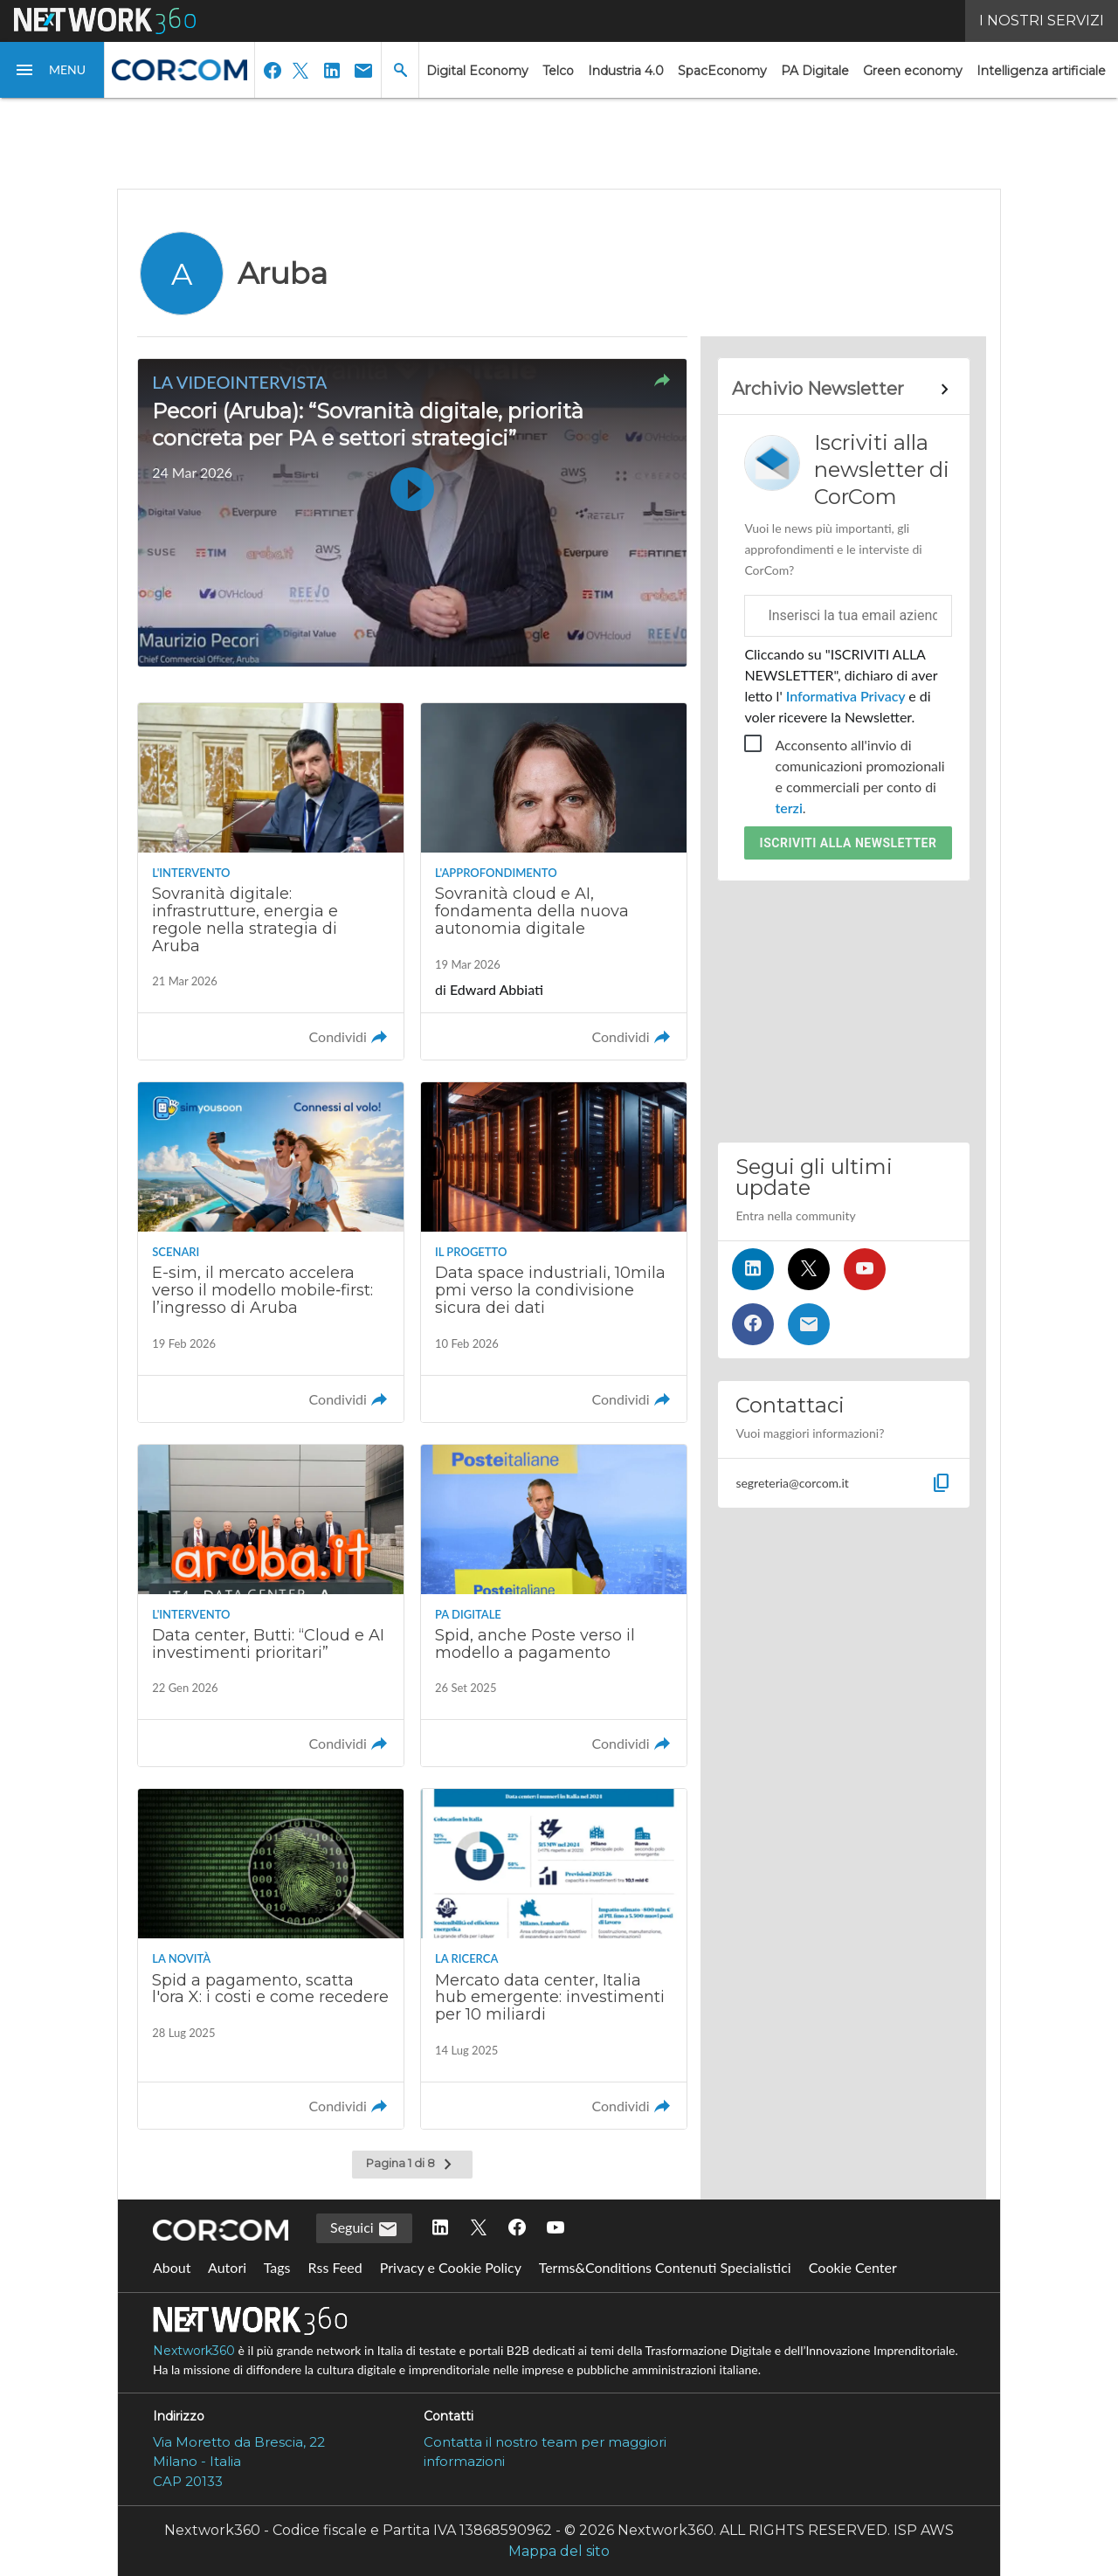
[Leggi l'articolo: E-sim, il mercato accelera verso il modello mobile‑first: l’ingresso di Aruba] (271, 1251)
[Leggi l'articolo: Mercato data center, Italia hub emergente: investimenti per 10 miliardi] (554, 1958)
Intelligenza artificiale (1041, 71)
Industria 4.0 (626, 71)
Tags (277, 2267)
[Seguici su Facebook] (753, 1324)
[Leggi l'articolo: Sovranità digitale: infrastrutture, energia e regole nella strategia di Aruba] (271, 881)
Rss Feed (335, 2267)
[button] (52, 70)
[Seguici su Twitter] (809, 1269)
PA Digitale (815, 71)
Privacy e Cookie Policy (450, 2267)
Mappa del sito (559, 2551)
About (172, 2267)
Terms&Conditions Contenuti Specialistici (665, 2267)
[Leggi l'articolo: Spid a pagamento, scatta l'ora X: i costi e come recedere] (271, 1958)
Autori (227, 2267)
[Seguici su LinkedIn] (753, 1269)
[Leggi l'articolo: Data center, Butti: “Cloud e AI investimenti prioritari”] (271, 1606)
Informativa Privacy (846, 695)
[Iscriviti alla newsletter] (809, 1324)
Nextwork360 (194, 2350)
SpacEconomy (722, 71)
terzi (788, 807)
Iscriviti (848, 843)
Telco (558, 71)
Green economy (913, 71)
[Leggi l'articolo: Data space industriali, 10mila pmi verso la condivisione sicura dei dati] (554, 1251)
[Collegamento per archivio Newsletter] (843, 389)
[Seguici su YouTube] (865, 1269)
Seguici (364, 2229)
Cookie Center (853, 2267)
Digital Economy (477, 71)
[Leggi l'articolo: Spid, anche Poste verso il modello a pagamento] (554, 1606)
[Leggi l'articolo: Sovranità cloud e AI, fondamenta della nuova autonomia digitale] (554, 881)
